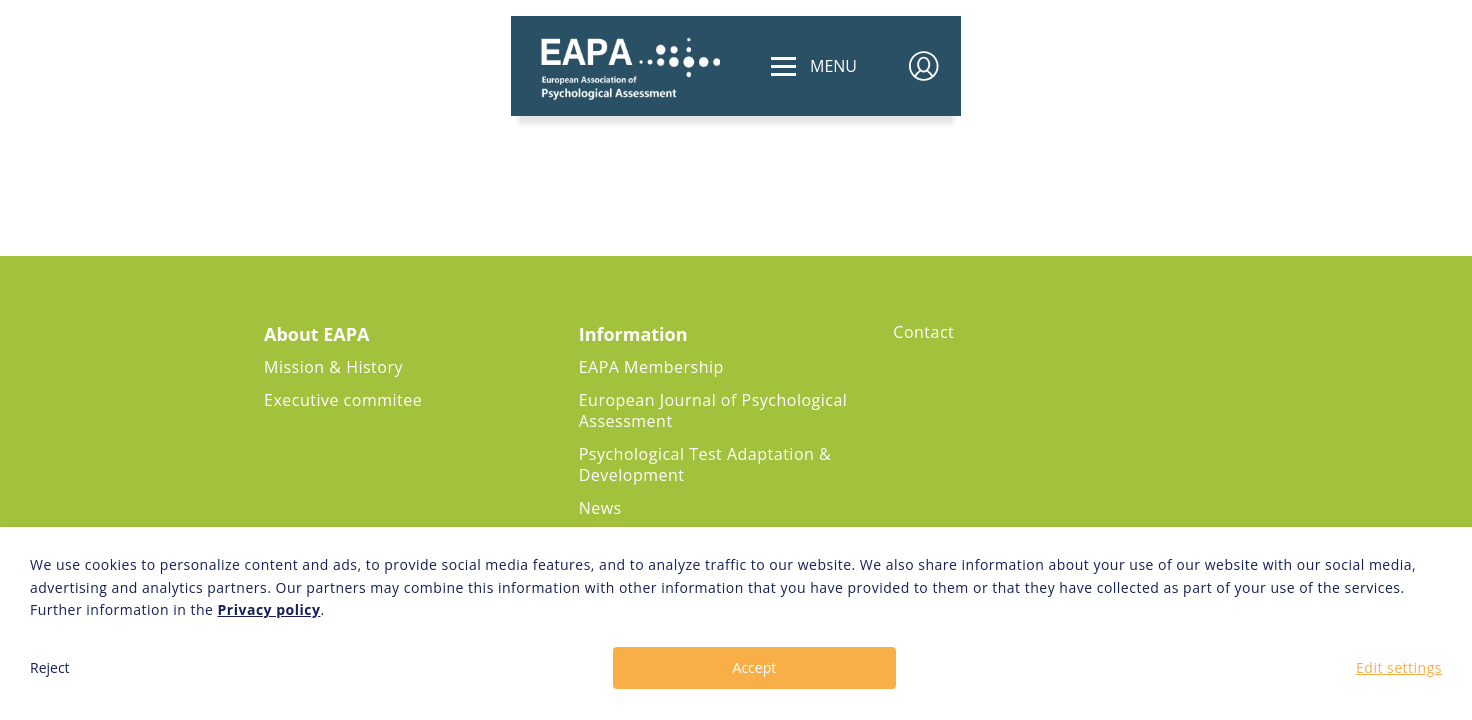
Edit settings (1399, 667)
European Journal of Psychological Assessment (713, 410)
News (600, 508)
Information (633, 334)
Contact (923, 332)
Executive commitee (343, 400)
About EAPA (317, 334)
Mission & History (333, 367)
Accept (755, 667)
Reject (50, 667)
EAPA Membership (651, 367)
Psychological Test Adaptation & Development (705, 464)
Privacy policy (269, 609)
